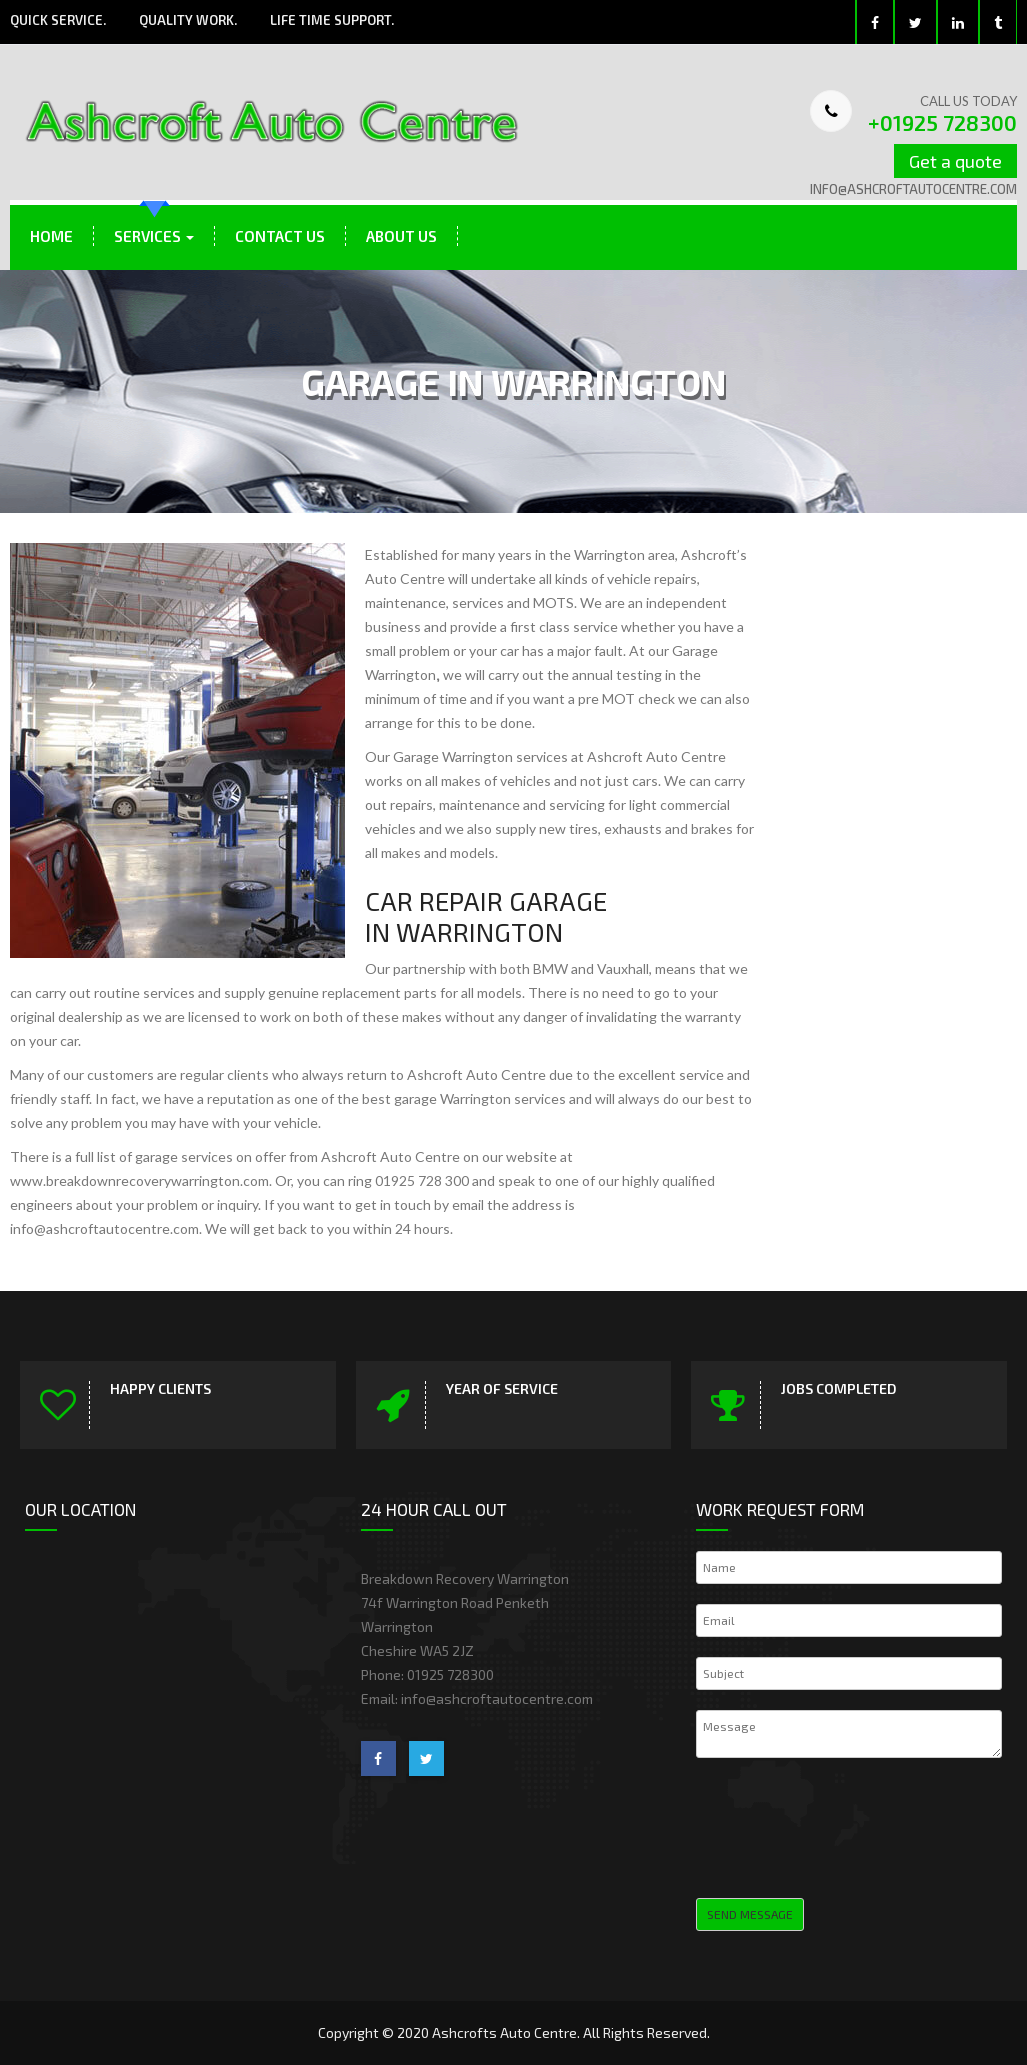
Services (154, 236)
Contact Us (280, 236)
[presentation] (848, 1824)
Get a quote (955, 161)
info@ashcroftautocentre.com (913, 189)
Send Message (750, 1914)
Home (51, 236)
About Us (401, 236)
